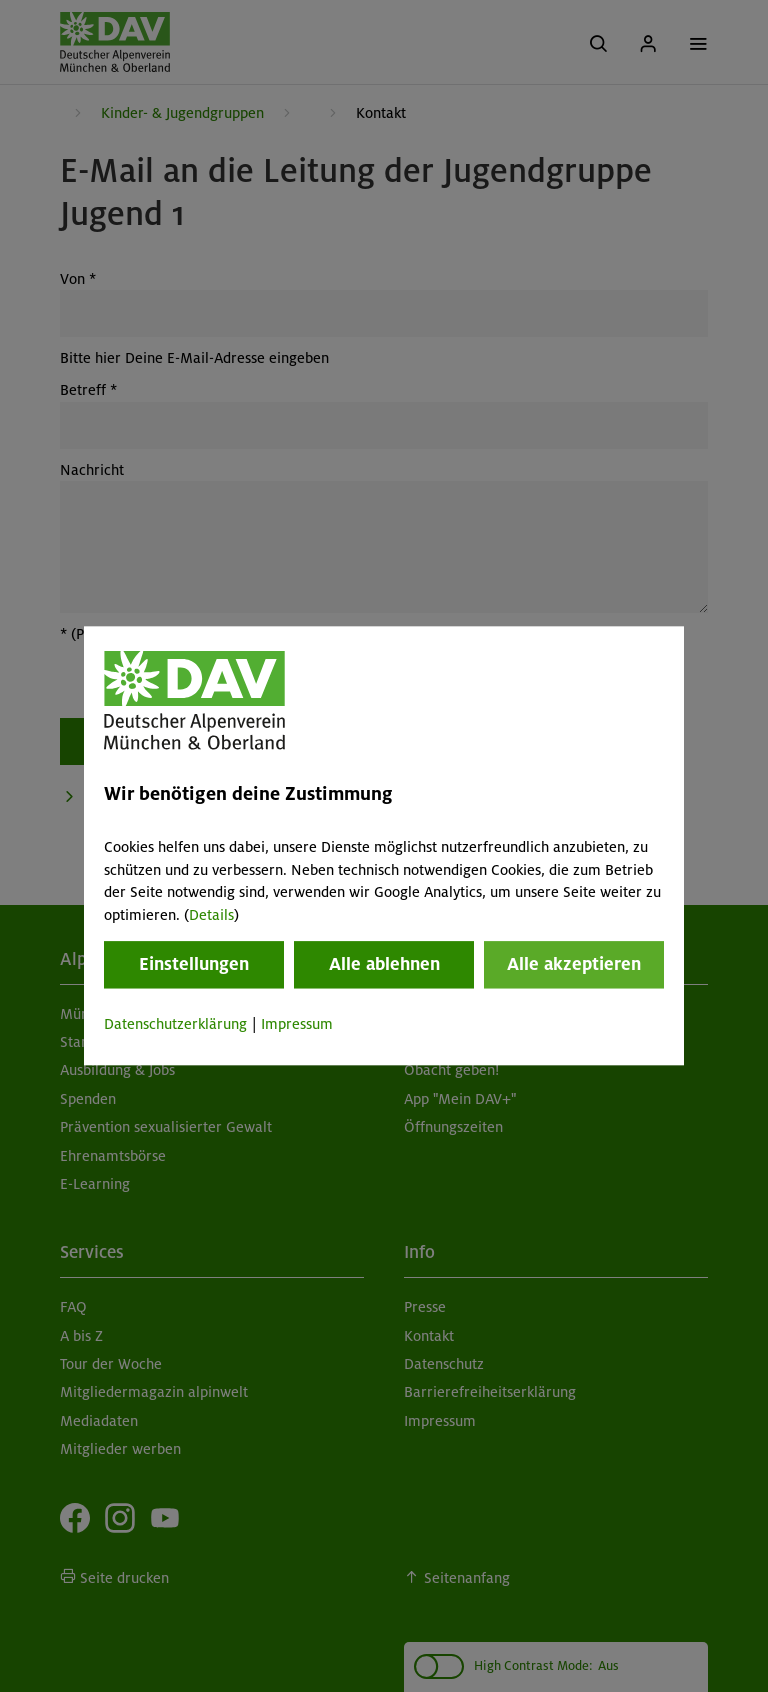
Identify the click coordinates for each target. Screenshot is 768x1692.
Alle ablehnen (384, 964)
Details (211, 915)
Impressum (297, 1024)
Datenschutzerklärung (175, 1024)
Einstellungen (194, 964)
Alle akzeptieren (574, 964)
